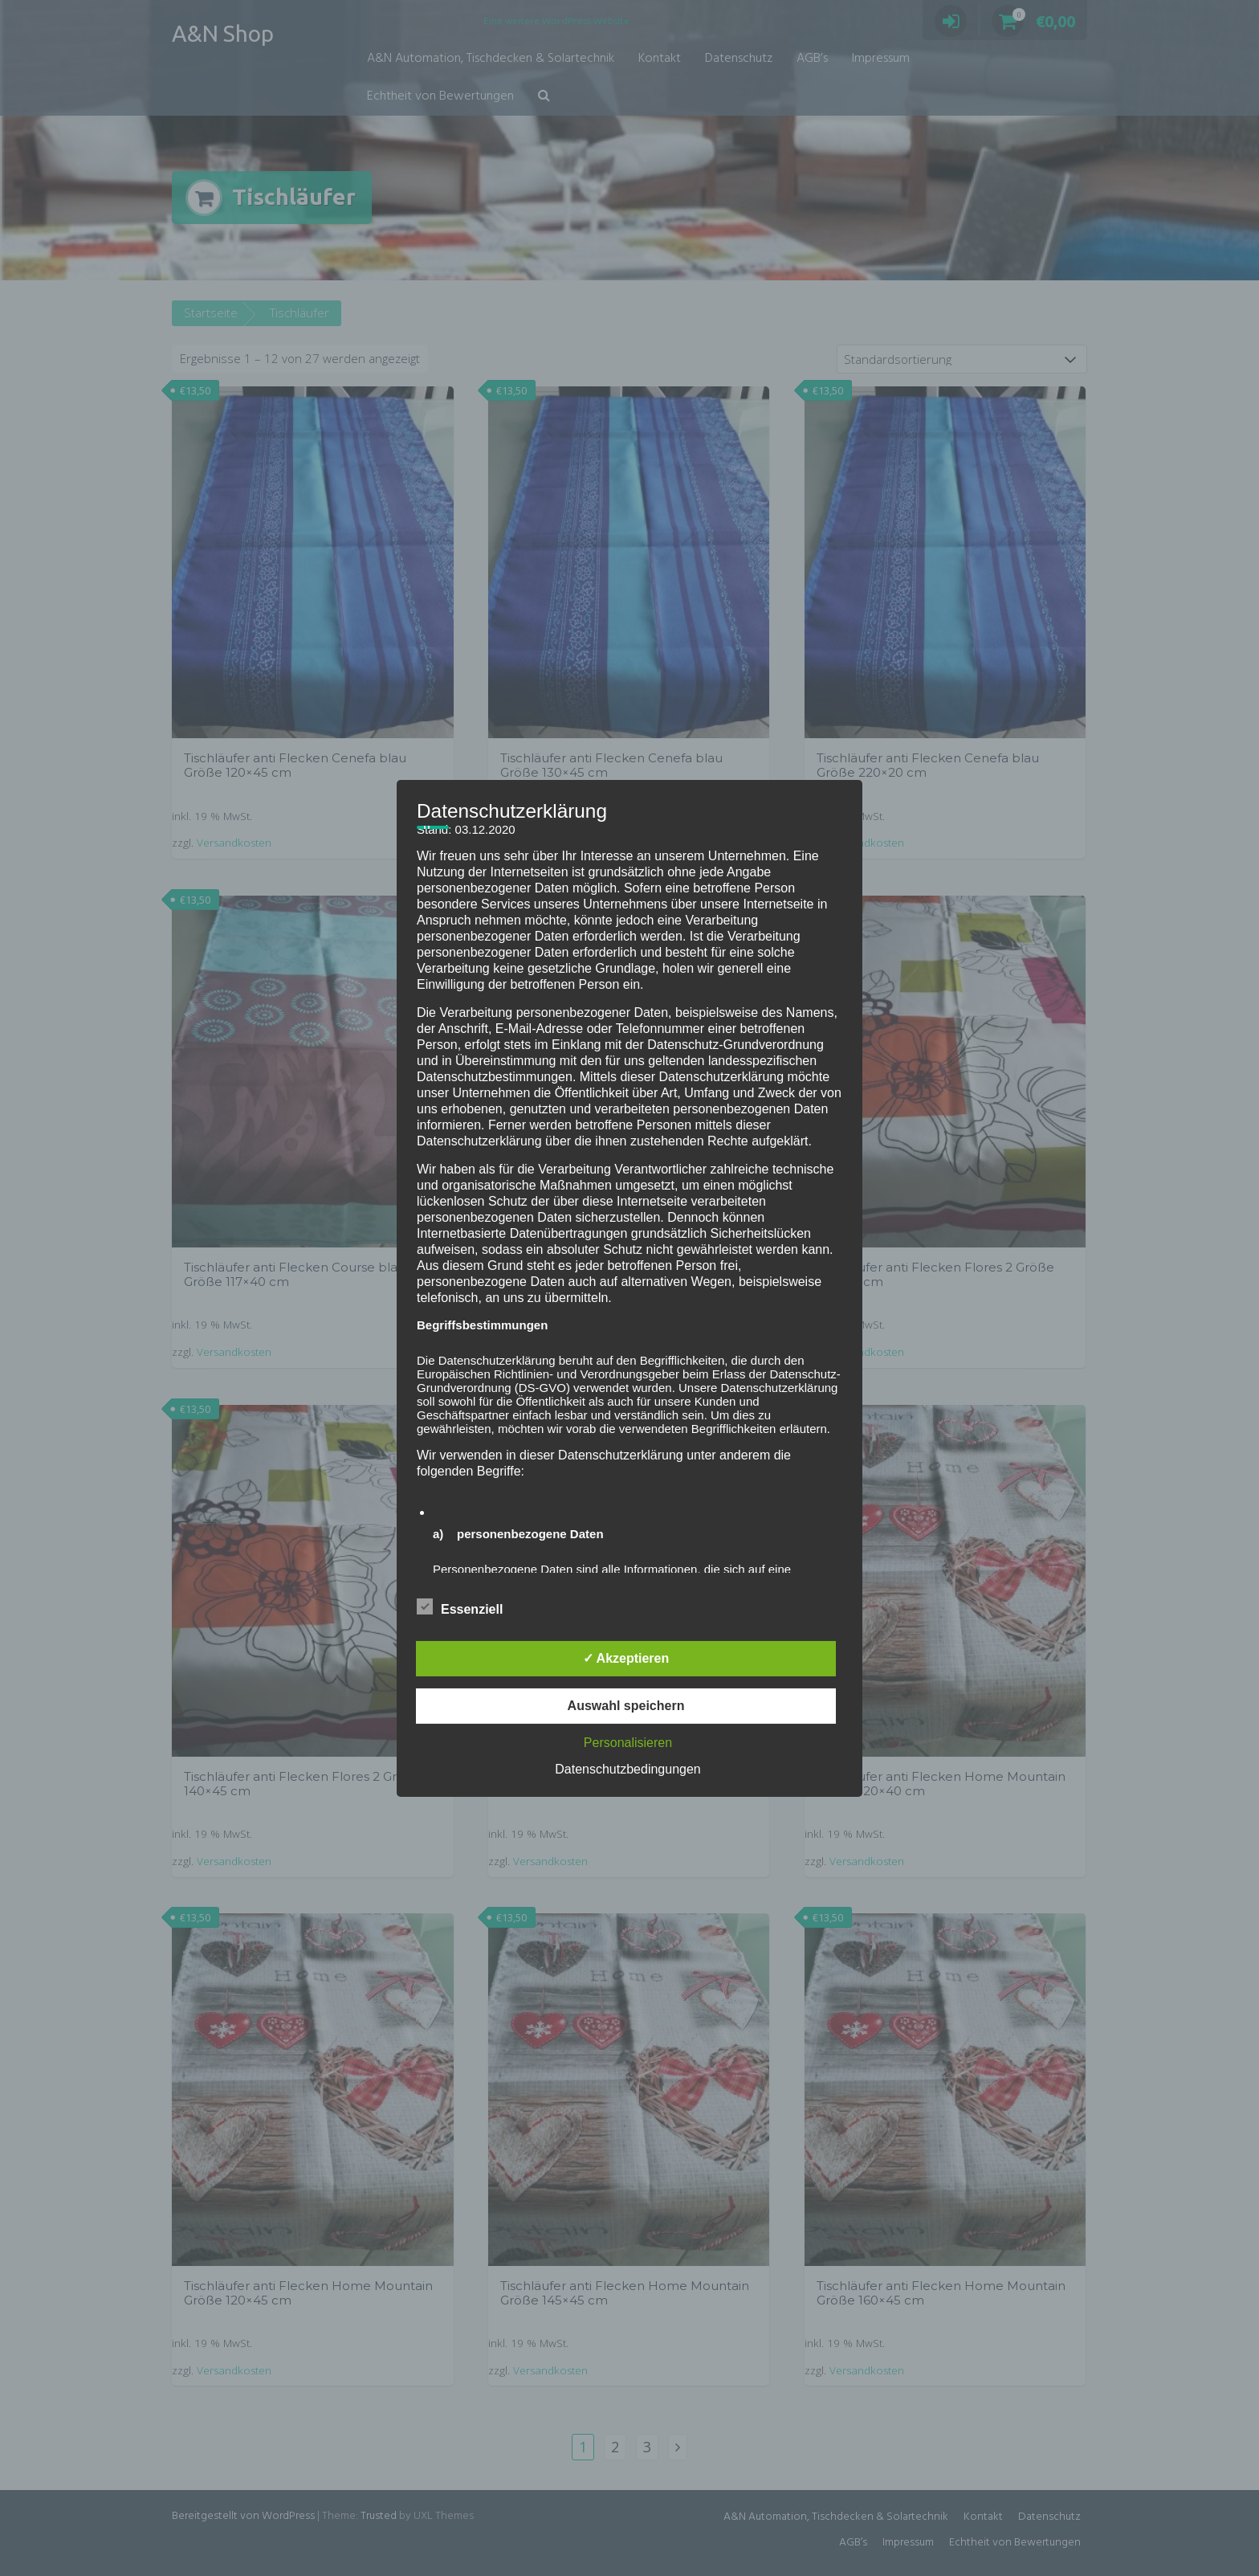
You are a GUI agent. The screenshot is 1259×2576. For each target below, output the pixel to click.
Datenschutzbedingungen (627, 1769)
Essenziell (460, 1606)
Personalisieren (628, 1742)
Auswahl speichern (626, 1706)
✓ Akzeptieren (626, 1658)
